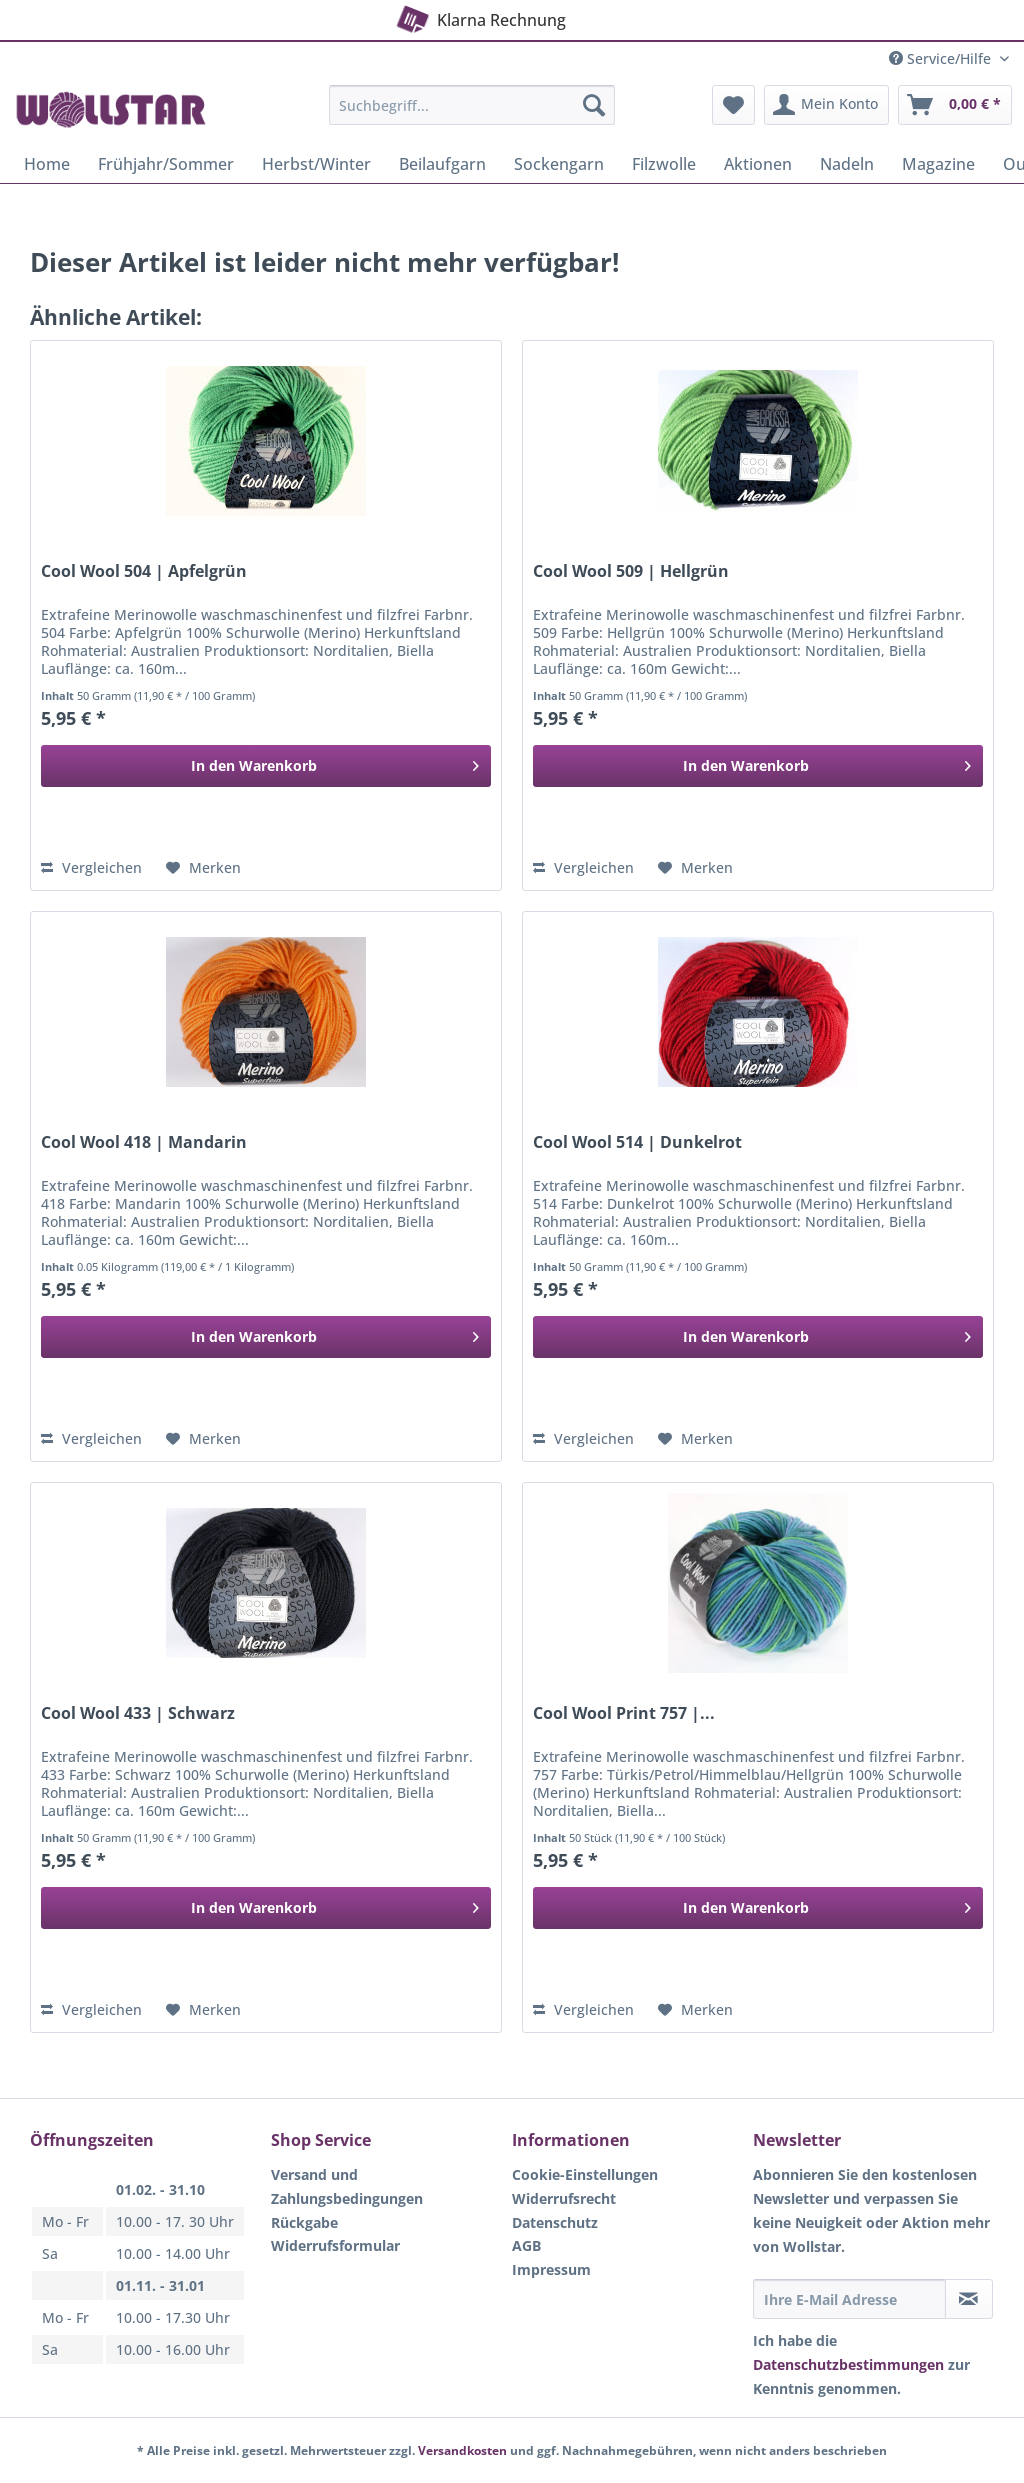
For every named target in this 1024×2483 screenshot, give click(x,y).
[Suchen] (594, 105)
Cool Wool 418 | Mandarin (144, 1142)
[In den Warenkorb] (266, 766)
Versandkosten (462, 2450)
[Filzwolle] (664, 164)
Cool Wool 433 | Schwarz (138, 1713)
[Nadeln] (847, 164)
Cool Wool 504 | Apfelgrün (144, 571)
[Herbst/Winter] (316, 164)
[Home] (47, 164)
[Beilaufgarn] (442, 164)
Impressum (551, 2269)
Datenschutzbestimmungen (848, 2364)
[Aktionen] (758, 164)
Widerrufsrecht (564, 2198)
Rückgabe (304, 2222)
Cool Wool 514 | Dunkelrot (637, 1142)
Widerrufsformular (335, 2245)
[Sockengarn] (559, 164)
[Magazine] (938, 164)
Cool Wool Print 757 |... (624, 1713)
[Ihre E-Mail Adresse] (849, 2299)
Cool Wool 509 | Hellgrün (631, 571)
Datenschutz (555, 2222)
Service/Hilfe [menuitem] (942, 58)
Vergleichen (91, 867)
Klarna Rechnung (479, 17)
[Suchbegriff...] (472, 105)
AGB (526, 2245)
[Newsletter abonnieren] (969, 2299)
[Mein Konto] (826, 105)
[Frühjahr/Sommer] (166, 164)
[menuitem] (472, 114)
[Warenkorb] (955, 105)
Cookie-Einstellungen (585, 2174)
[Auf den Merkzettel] (203, 868)
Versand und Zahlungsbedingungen (347, 2186)
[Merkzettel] (733, 105)
